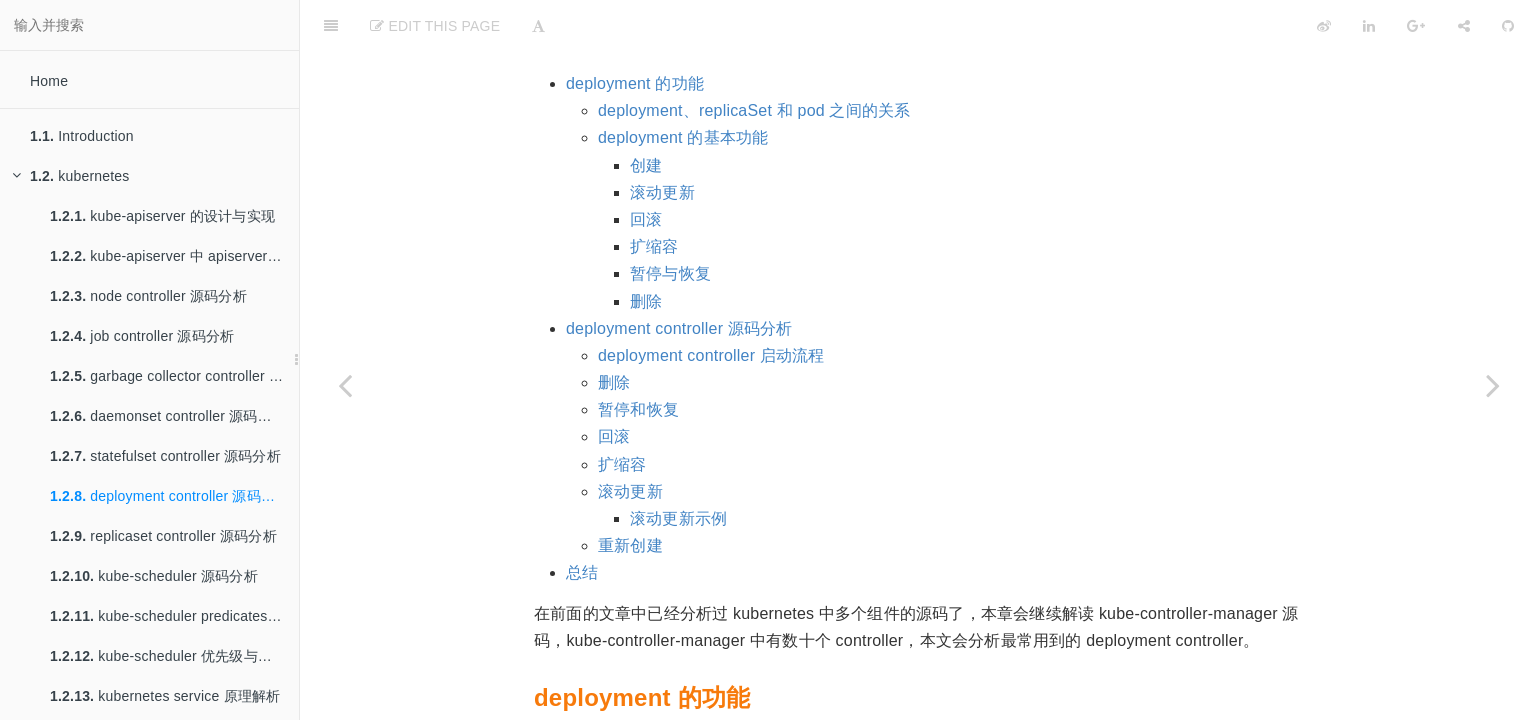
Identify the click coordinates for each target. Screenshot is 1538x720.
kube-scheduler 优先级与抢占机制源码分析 (174, 656)
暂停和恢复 (638, 359)
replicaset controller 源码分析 (163, 536)
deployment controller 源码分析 (169, 496)
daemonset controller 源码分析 (168, 416)
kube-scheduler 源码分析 (154, 576)
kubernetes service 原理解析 (165, 696)
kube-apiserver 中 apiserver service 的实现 (174, 256)
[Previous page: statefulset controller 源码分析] (345, 385)
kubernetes (71, 176)
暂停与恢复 (670, 223)
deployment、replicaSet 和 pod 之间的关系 (754, 60)
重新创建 (630, 495)
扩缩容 (654, 196)
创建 (646, 115)
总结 (582, 522)
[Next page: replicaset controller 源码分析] (1493, 385)
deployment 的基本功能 (683, 87)
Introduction (82, 136)
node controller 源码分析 (148, 296)
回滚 (646, 169)
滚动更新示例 (678, 468)
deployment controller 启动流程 (711, 305)
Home (49, 81)
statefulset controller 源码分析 (165, 456)
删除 (646, 251)
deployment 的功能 (635, 33)
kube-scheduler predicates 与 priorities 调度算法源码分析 (174, 616)
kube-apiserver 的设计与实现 (162, 216)
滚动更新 (662, 142)
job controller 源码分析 (142, 336)
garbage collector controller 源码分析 (174, 376)
